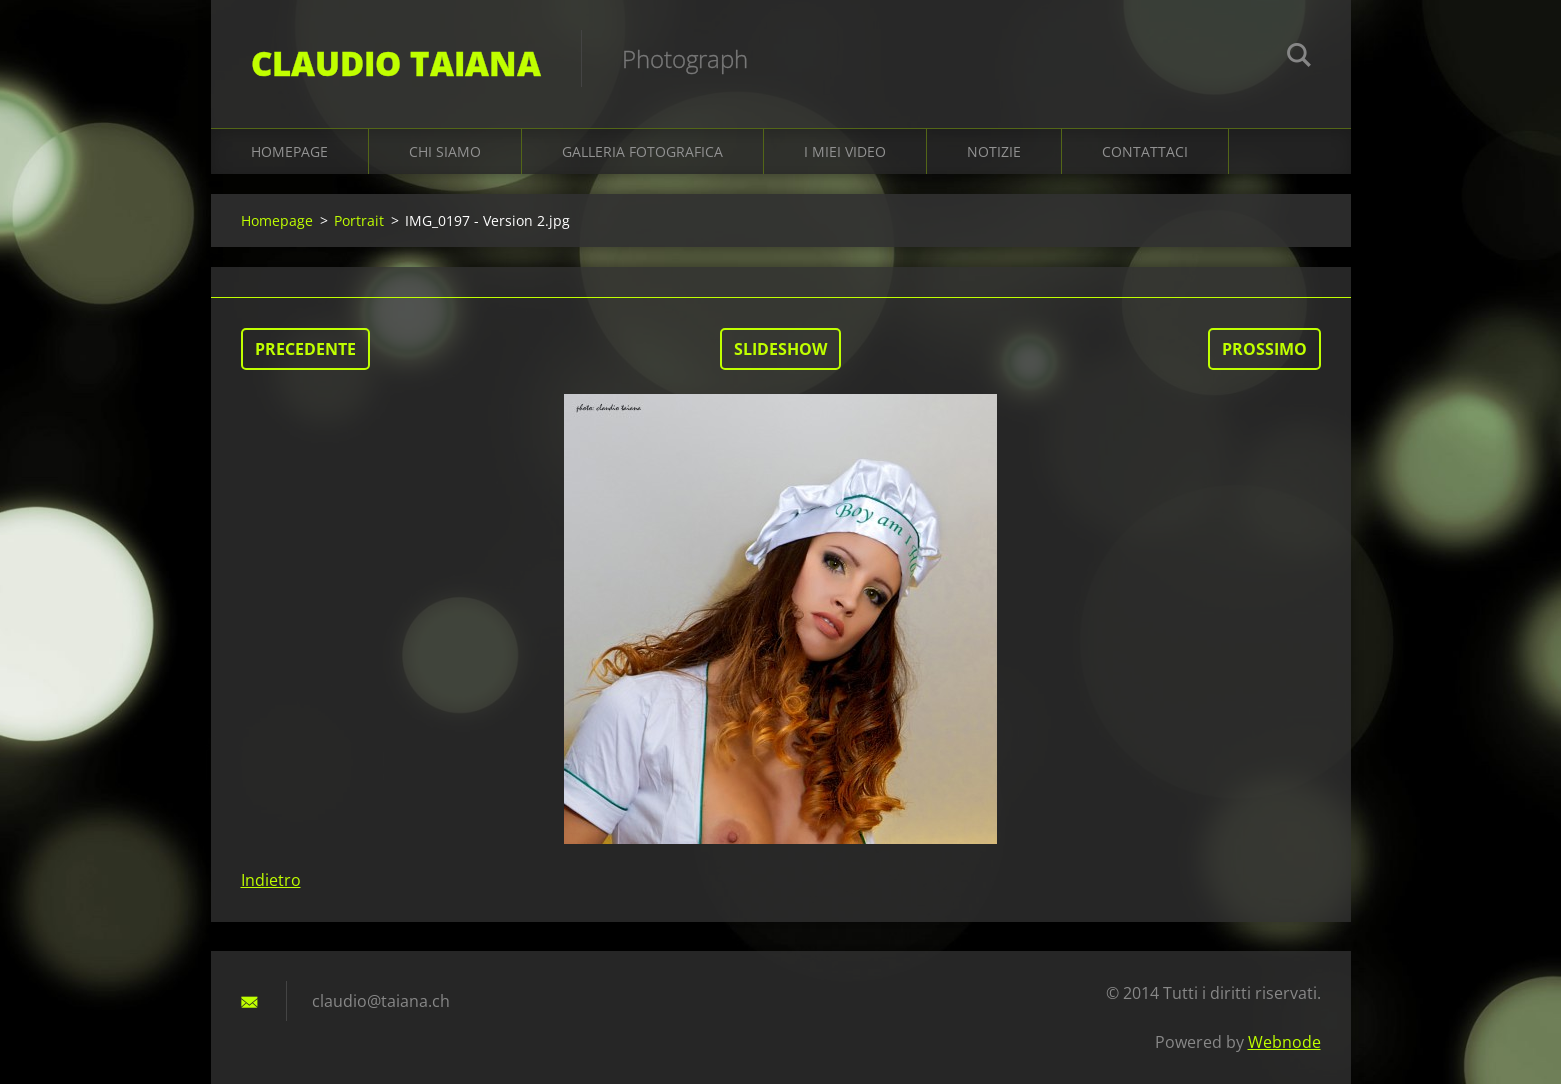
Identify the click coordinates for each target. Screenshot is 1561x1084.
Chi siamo (445, 151)
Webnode (1284, 1042)
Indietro (271, 880)
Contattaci (1145, 151)
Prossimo (1264, 349)
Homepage (289, 151)
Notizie (994, 151)
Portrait (359, 220)
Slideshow (780, 349)
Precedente (305, 349)
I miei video (845, 151)
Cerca (1299, 58)
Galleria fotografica (642, 151)
